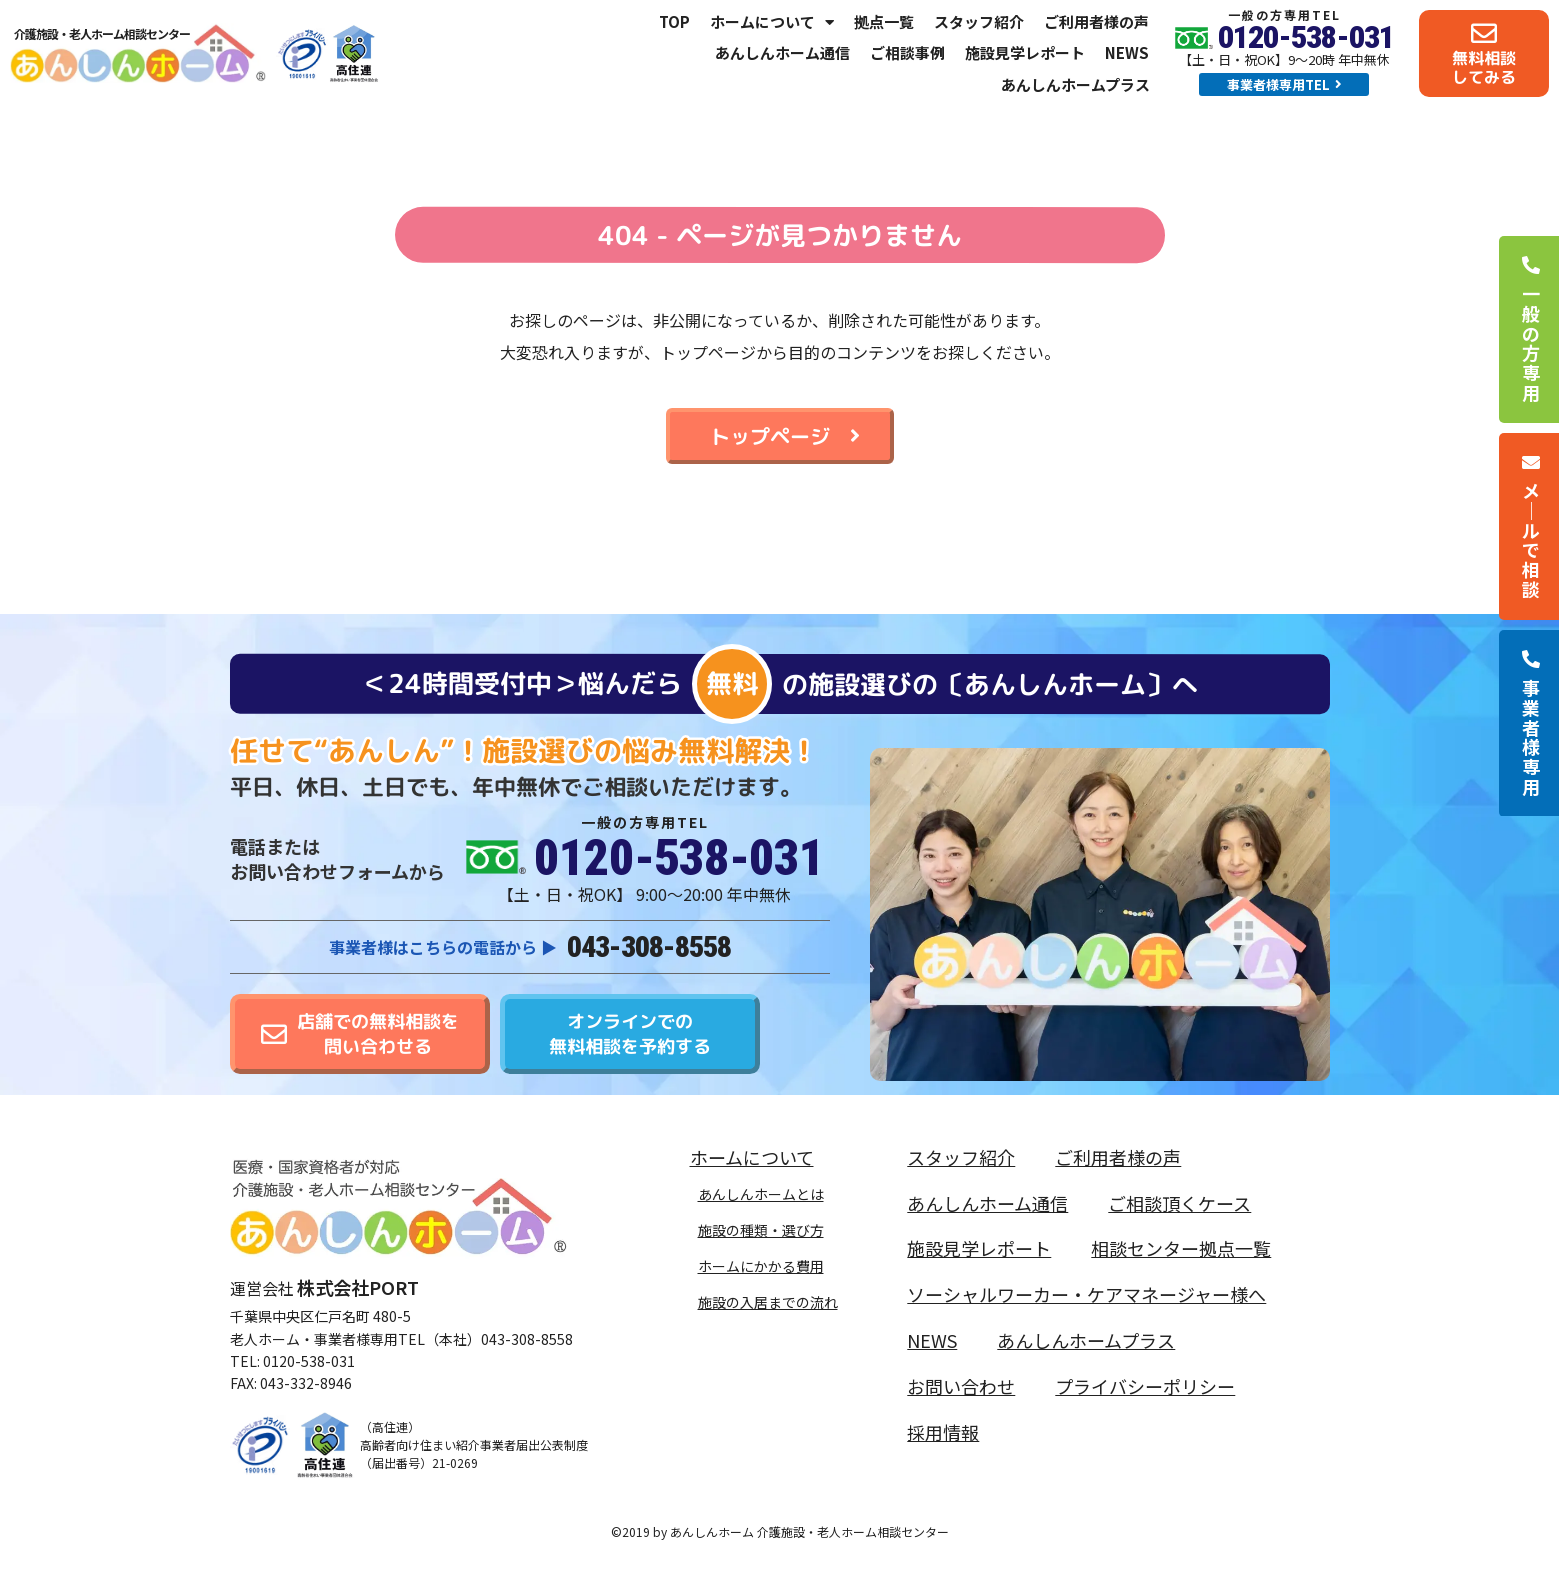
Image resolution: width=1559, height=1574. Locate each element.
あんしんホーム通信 (782, 52)
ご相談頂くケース (1179, 1203)
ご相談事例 (907, 52)
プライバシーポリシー (1145, 1386)
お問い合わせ (961, 1386)
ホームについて (772, 22)
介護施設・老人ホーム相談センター (102, 33)
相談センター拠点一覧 (1181, 1248)
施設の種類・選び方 (761, 1230)
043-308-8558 (649, 946)
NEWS (1127, 52)
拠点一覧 (884, 21)
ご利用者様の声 (1096, 21)
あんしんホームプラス (1075, 84)
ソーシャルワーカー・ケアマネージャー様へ (1086, 1294)
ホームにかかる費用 (761, 1266)
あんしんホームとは (761, 1194)
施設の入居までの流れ (768, 1302)
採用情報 (943, 1432)
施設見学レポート (1025, 52)
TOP (674, 21)
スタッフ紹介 (979, 21)
